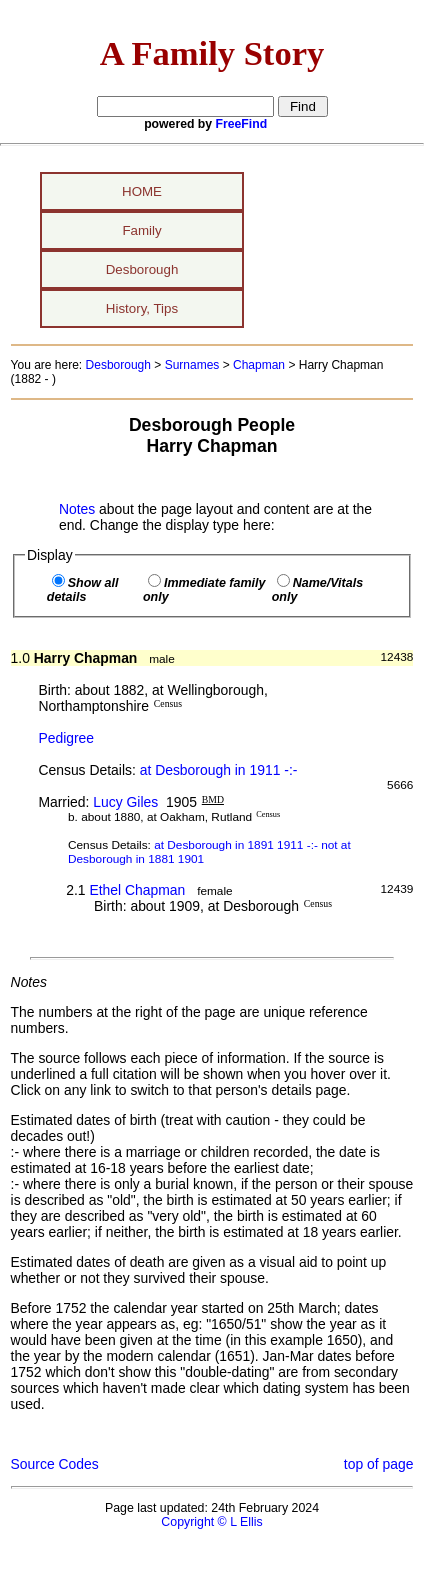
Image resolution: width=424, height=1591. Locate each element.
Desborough (142, 269)
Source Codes (55, 1464)
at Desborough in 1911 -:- (219, 770)
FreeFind (242, 124)
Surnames (192, 365)
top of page (379, 1464)
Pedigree (66, 738)
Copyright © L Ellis (211, 1522)
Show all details (83, 590)
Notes (77, 509)
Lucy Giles (125, 802)
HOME (142, 191)
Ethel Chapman (137, 890)
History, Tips (142, 308)
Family (141, 230)
